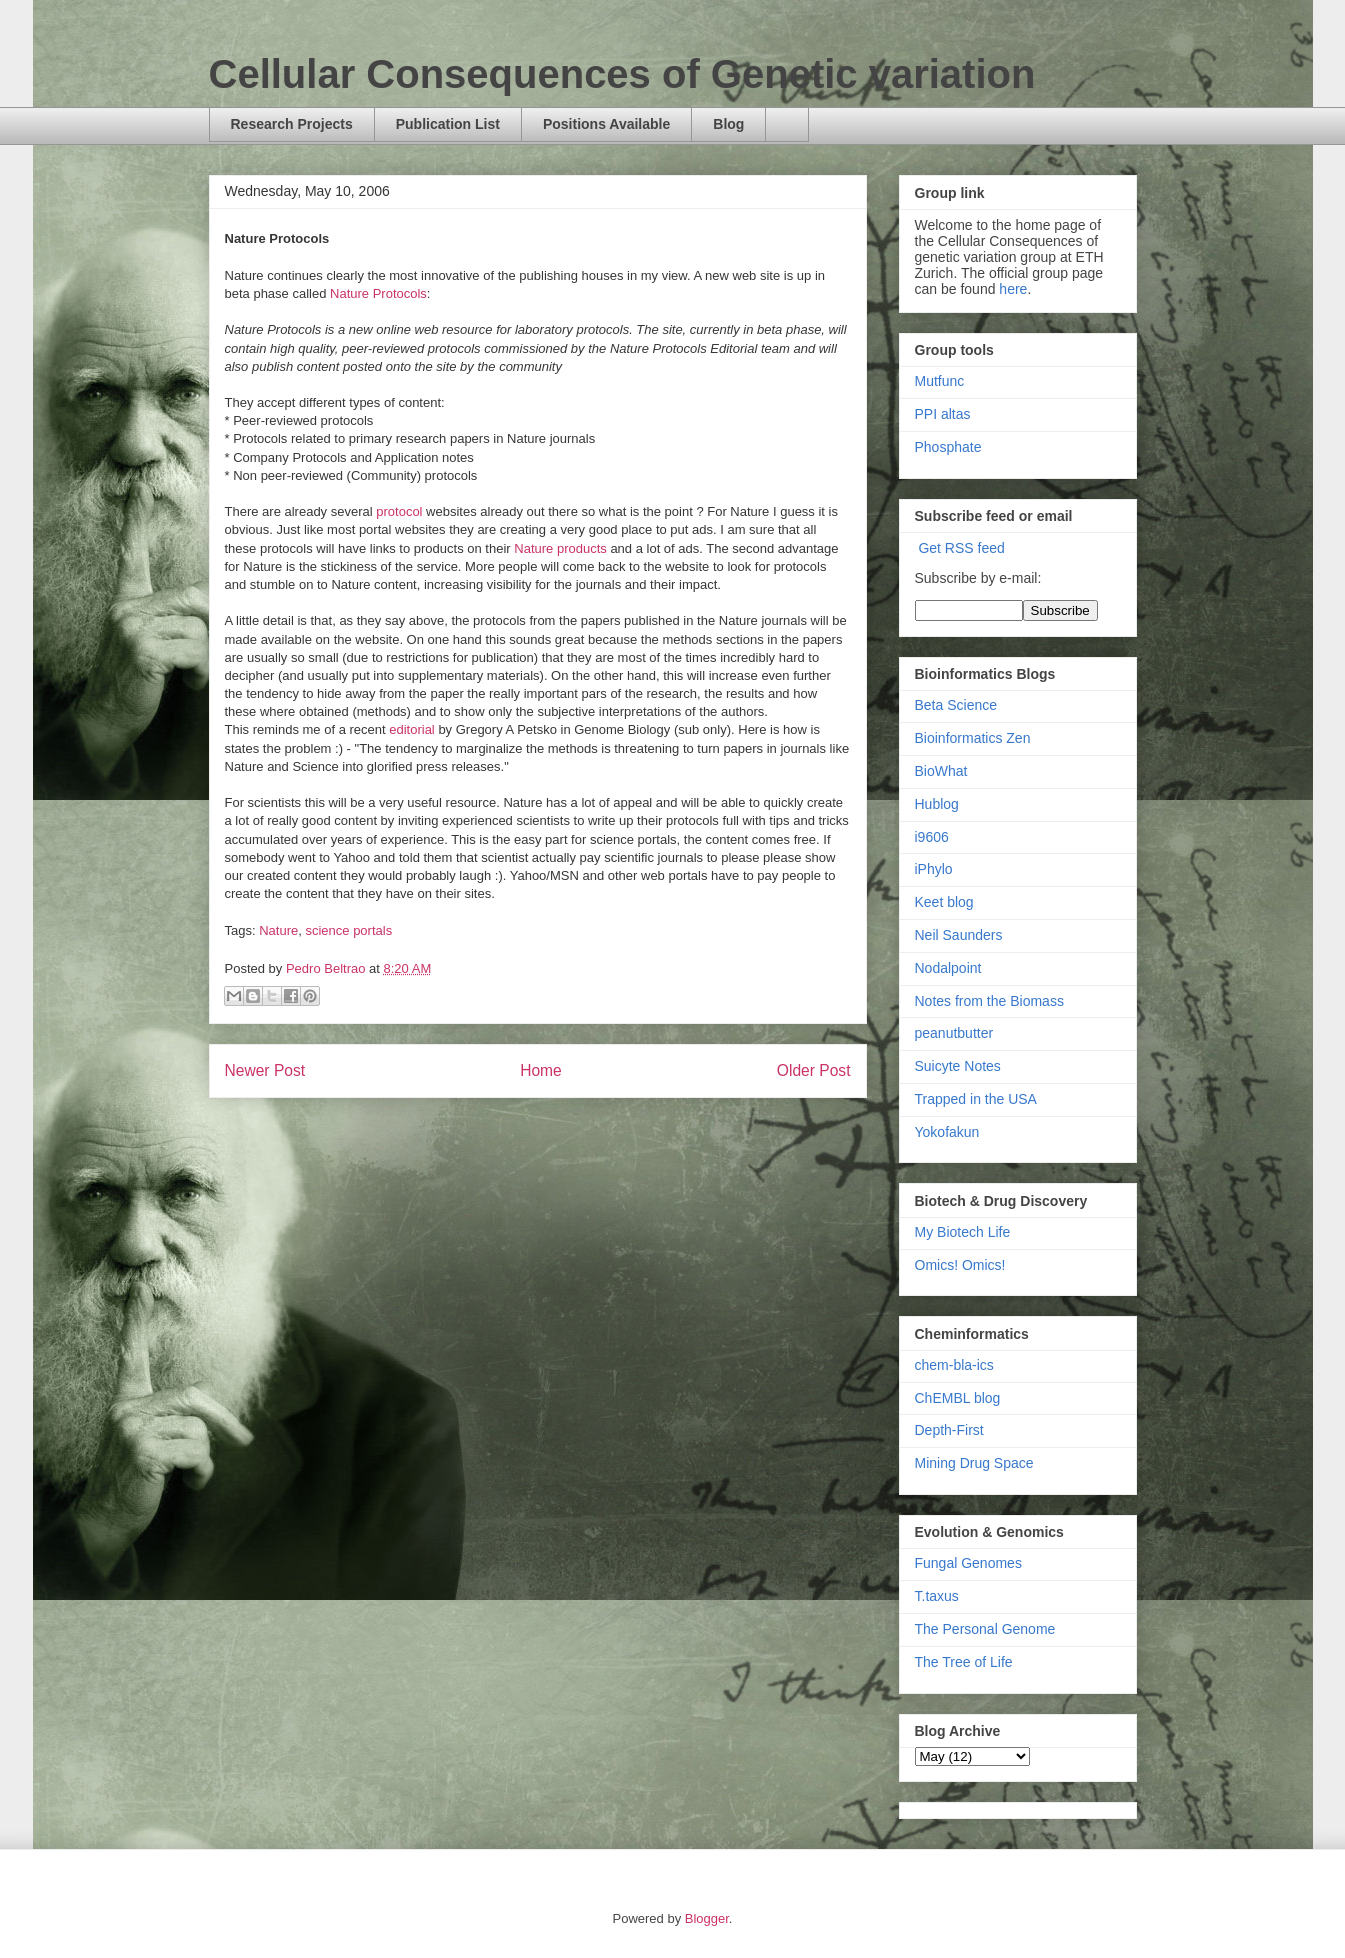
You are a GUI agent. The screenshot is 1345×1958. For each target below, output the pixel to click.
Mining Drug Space (974, 1463)
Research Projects (292, 124)
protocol (399, 511)
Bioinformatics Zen (973, 738)
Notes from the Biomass (989, 1001)
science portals (348, 930)
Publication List (448, 124)
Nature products (560, 548)
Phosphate (948, 447)
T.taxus (937, 1596)
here (1013, 289)
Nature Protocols (378, 293)
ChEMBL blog (958, 1398)
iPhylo (934, 869)
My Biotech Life (963, 1232)
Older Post (814, 1070)
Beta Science (956, 705)
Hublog (937, 804)
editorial (412, 729)
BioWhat (941, 771)
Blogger (707, 1918)
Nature (278, 930)
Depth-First (949, 1430)
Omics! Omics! (960, 1265)
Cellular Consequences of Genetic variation (622, 74)
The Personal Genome (985, 1629)
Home (541, 1070)
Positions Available (606, 124)
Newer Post (265, 1070)
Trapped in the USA (976, 1099)
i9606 (932, 837)
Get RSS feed (961, 548)
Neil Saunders (959, 935)
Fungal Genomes (968, 1563)
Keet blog (944, 902)
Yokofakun (947, 1132)
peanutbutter (954, 1033)
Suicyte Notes (958, 1066)
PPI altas (943, 414)
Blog (728, 124)
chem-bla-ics (954, 1365)
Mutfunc (940, 381)
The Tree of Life (964, 1662)
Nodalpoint (948, 968)
